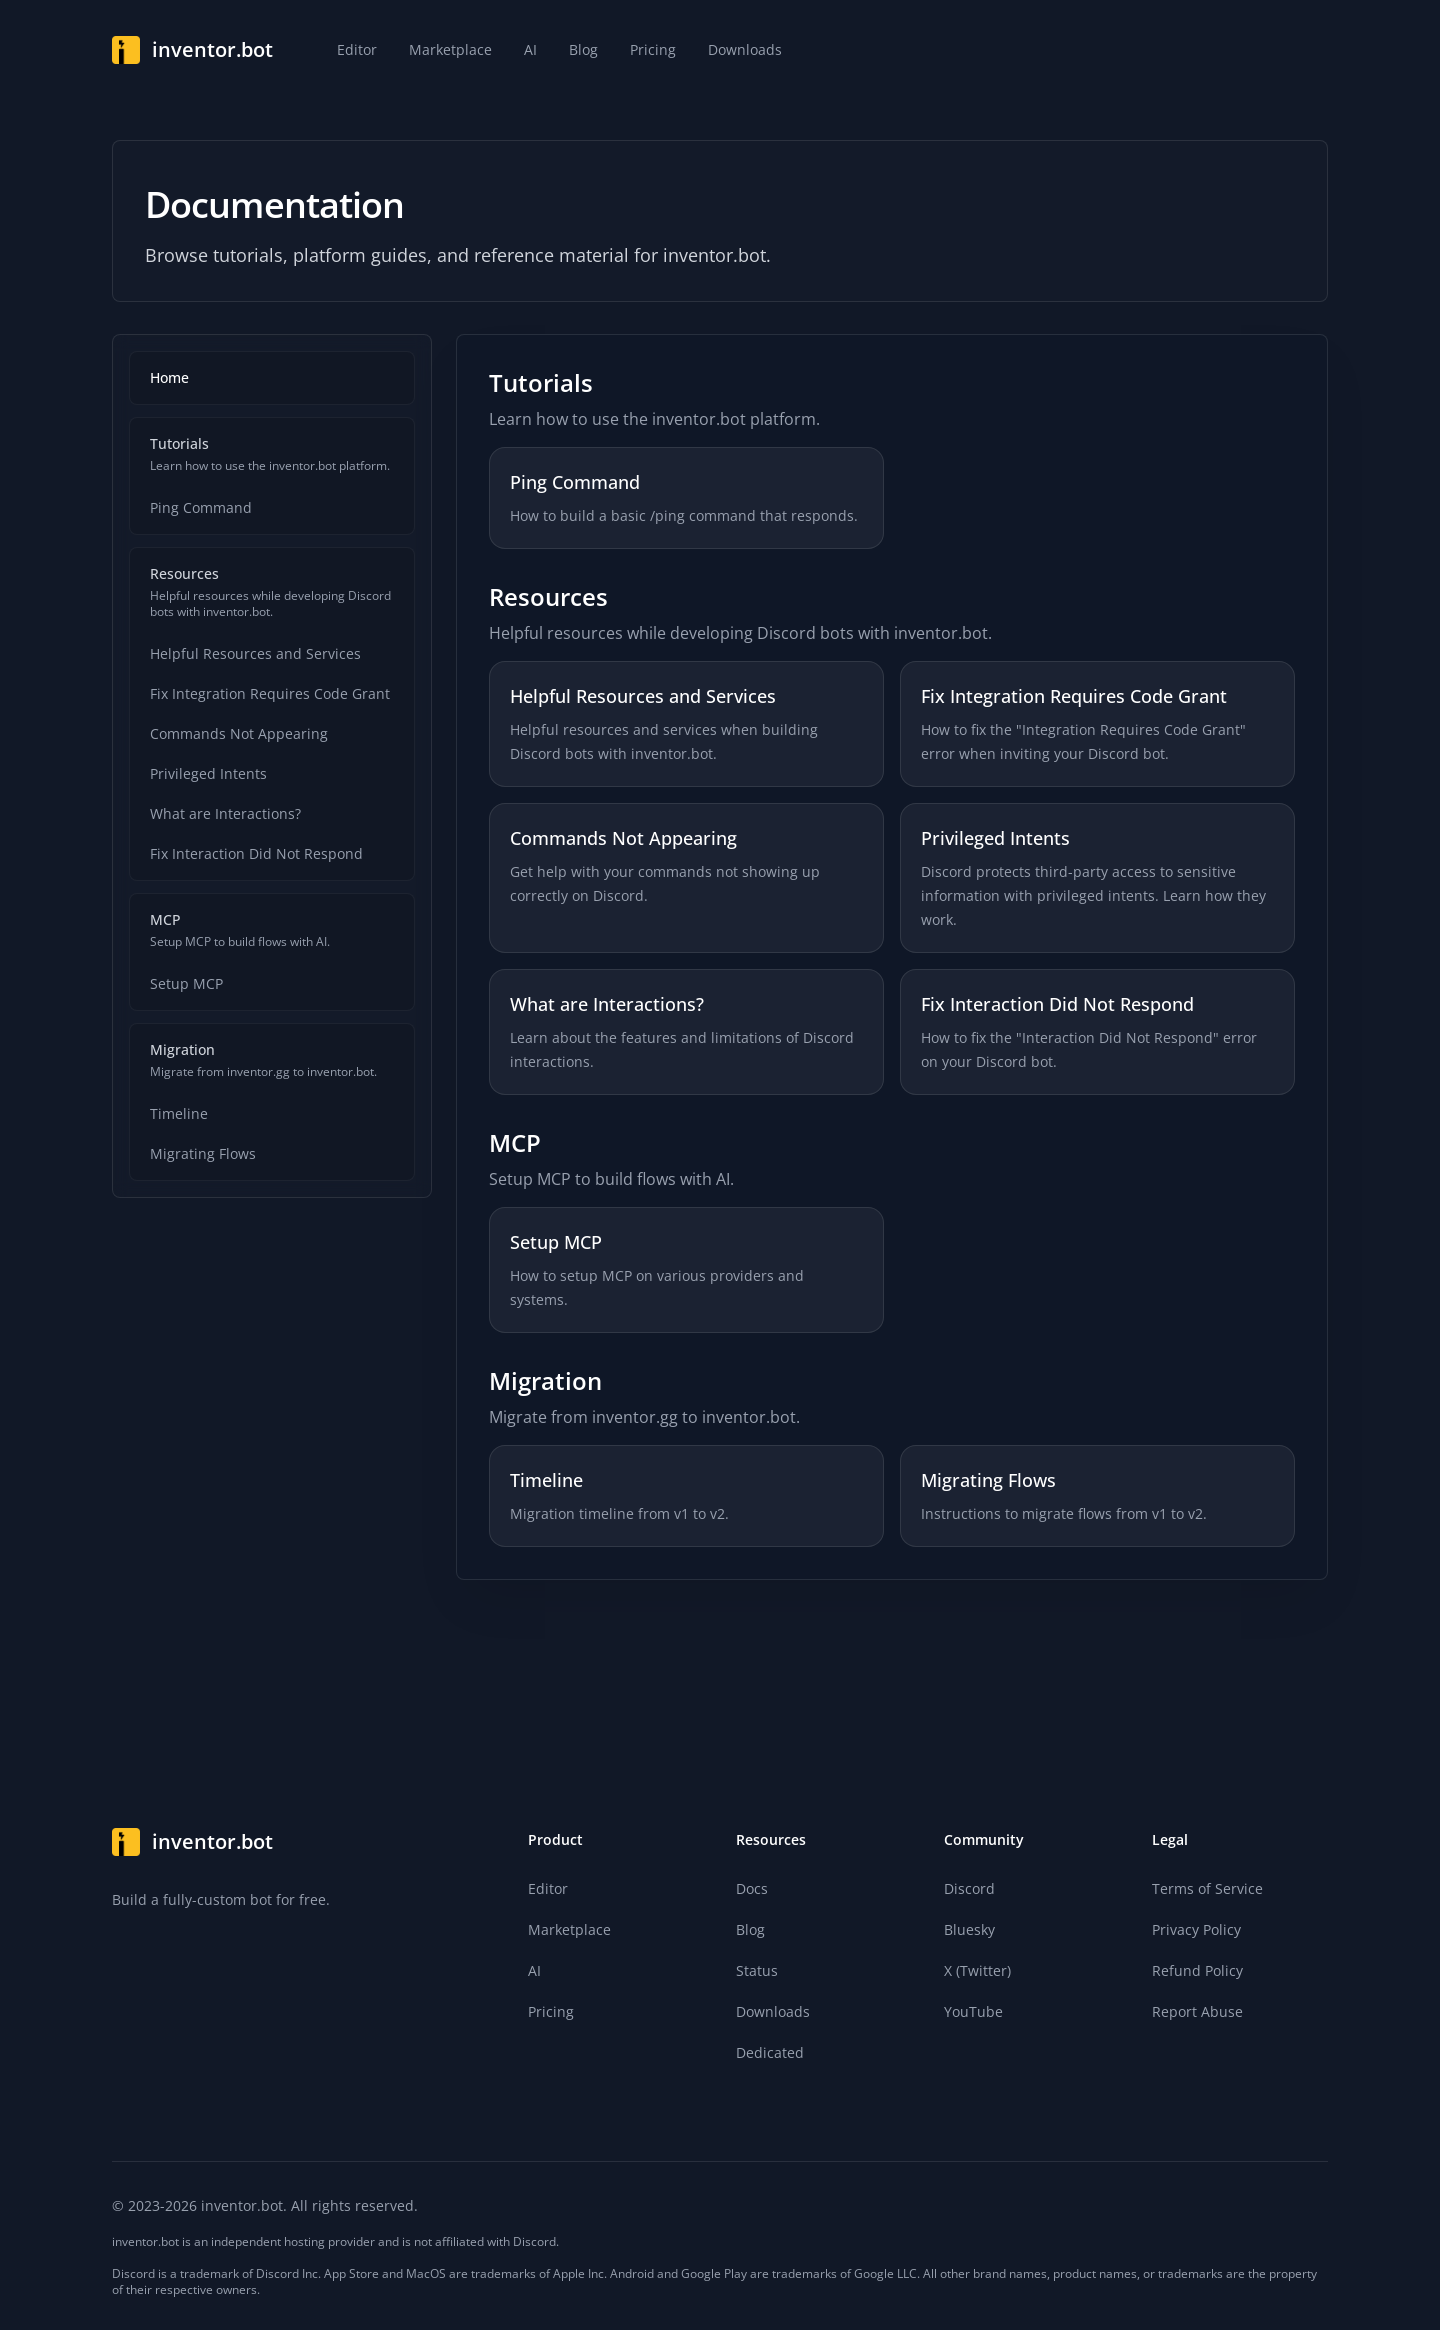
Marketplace (569, 1929)
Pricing (551, 2011)
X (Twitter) (977, 1970)
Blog (750, 1929)
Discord (969, 1888)
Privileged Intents (208, 773)
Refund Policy (1197, 1970)
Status (757, 1970)
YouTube (973, 2011)
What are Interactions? (225, 813)
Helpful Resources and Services (255, 653)
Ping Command (201, 507)
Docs (752, 1888)
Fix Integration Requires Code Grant (270, 693)
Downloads (773, 2011)
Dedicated (770, 2052)
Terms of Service (1207, 1888)
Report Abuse (1197, 2011)
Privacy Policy (1196, 1929)
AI (534, 1970)
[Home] (192, 50)
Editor (548, 1888)
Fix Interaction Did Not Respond (256, 853)
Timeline (179, 1113)
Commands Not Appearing (239, 733)
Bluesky (969, 1929)
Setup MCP (186, 983)
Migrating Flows (203, 1153)
